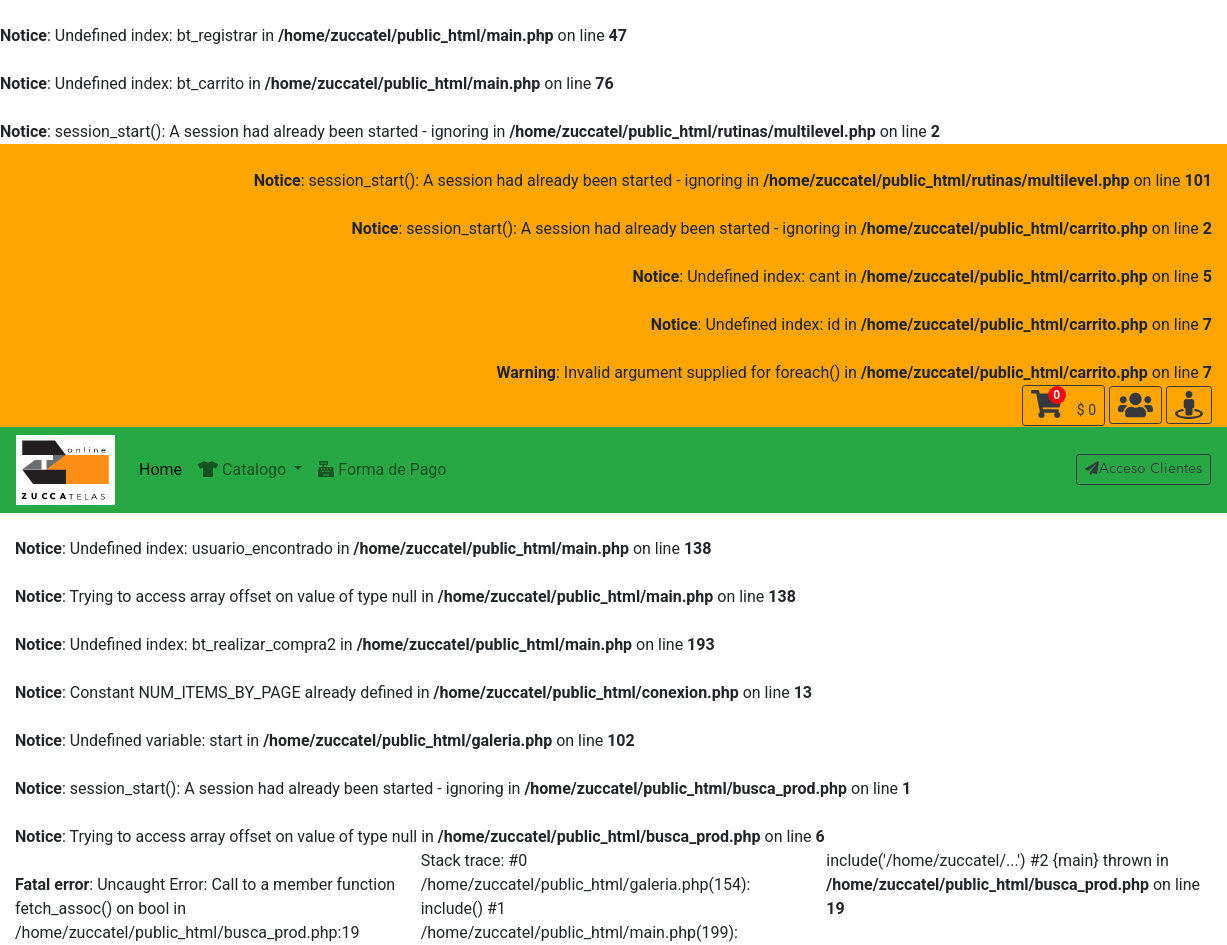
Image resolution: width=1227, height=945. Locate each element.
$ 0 (1063, 402)
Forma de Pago (382, 469)
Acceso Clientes (1143, 468)
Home (160, 469)
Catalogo (244, 469)
